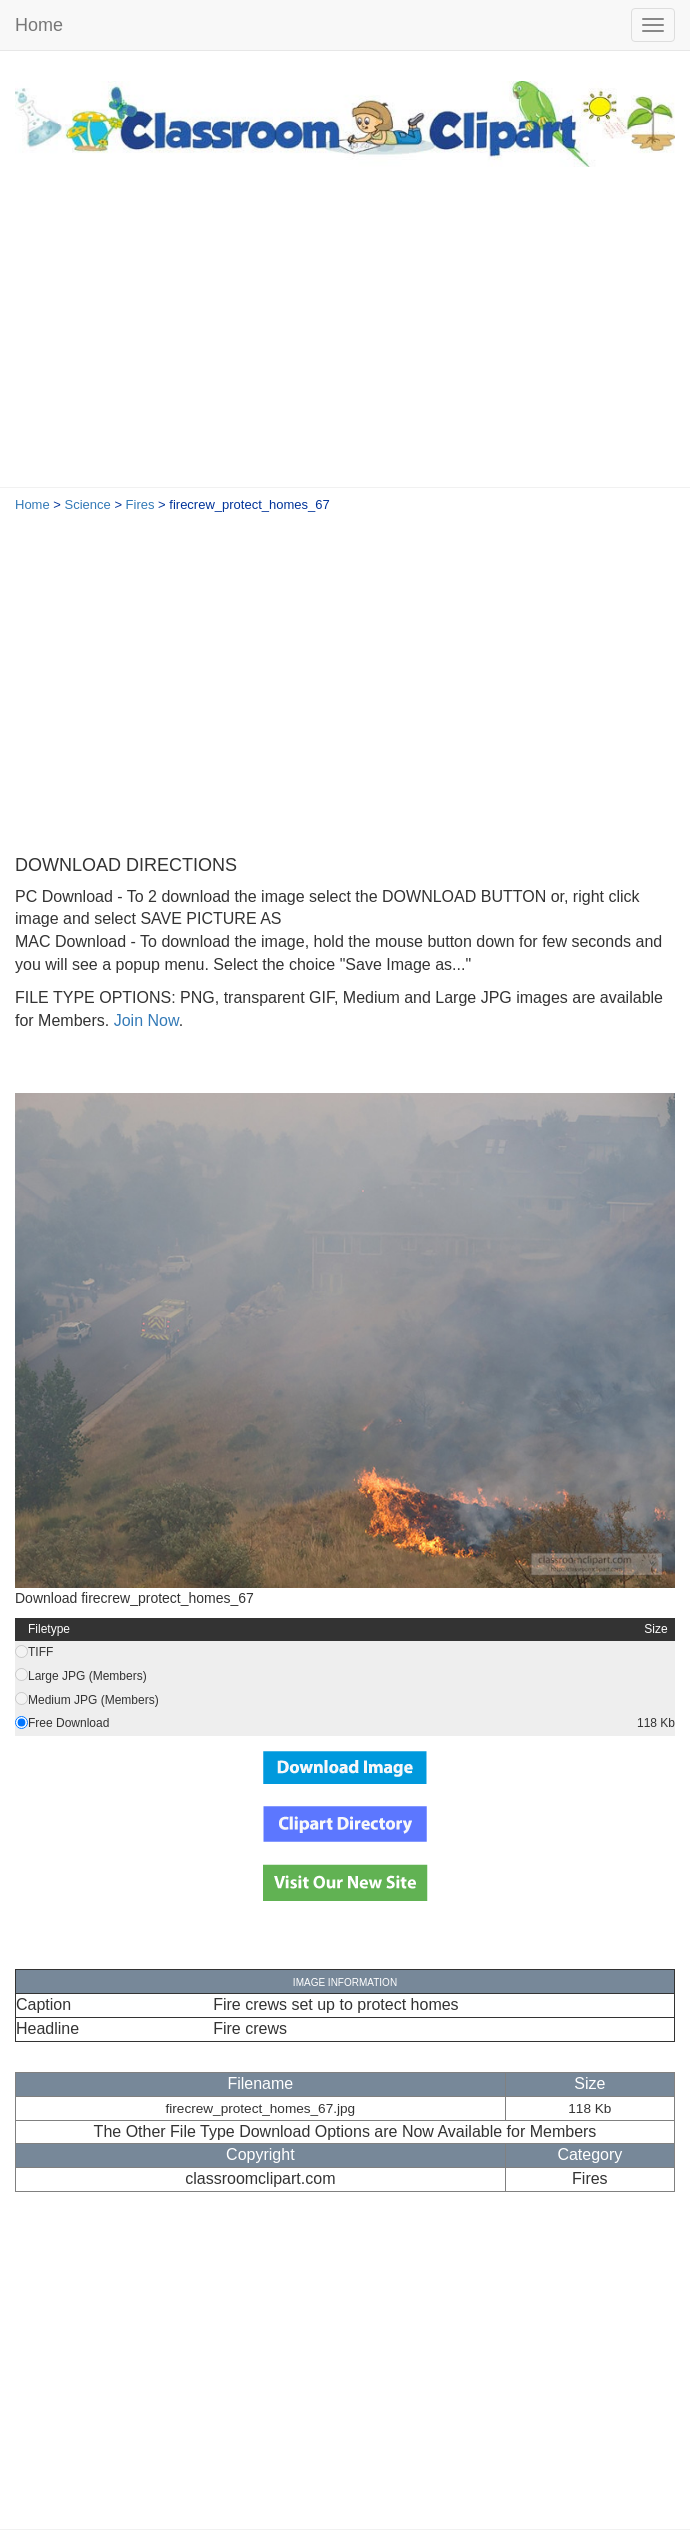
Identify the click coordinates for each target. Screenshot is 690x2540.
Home (39, 25)
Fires (140, 504)
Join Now (143, 1020)
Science (88, 504)
